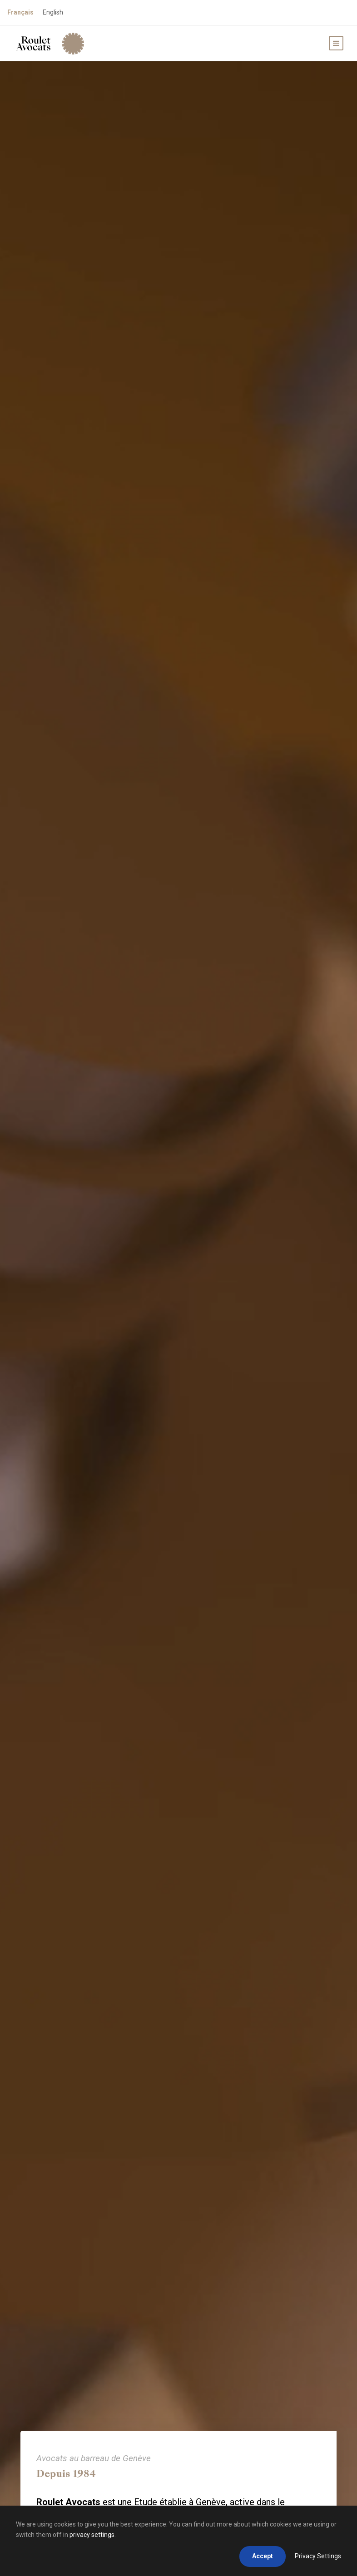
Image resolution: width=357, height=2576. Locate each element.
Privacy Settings (318, 2556)
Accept (262, 2556)
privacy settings (91, 2534)
